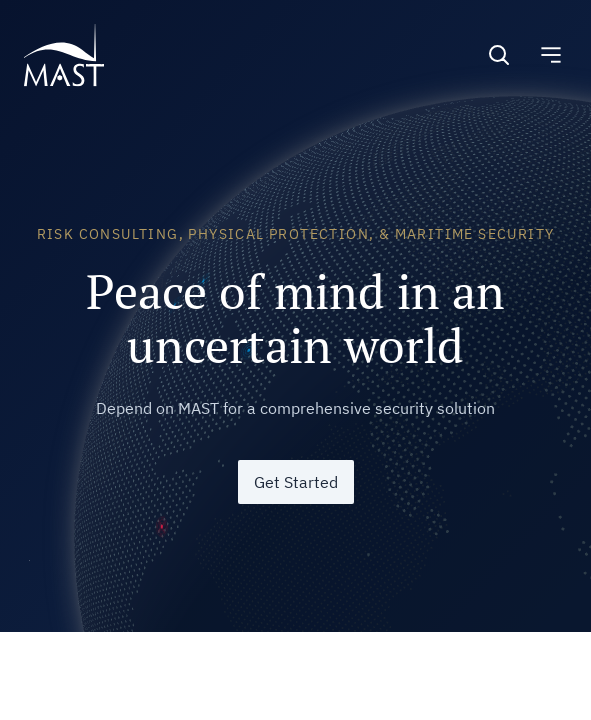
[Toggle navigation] (551, 55)
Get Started (296, 482)
